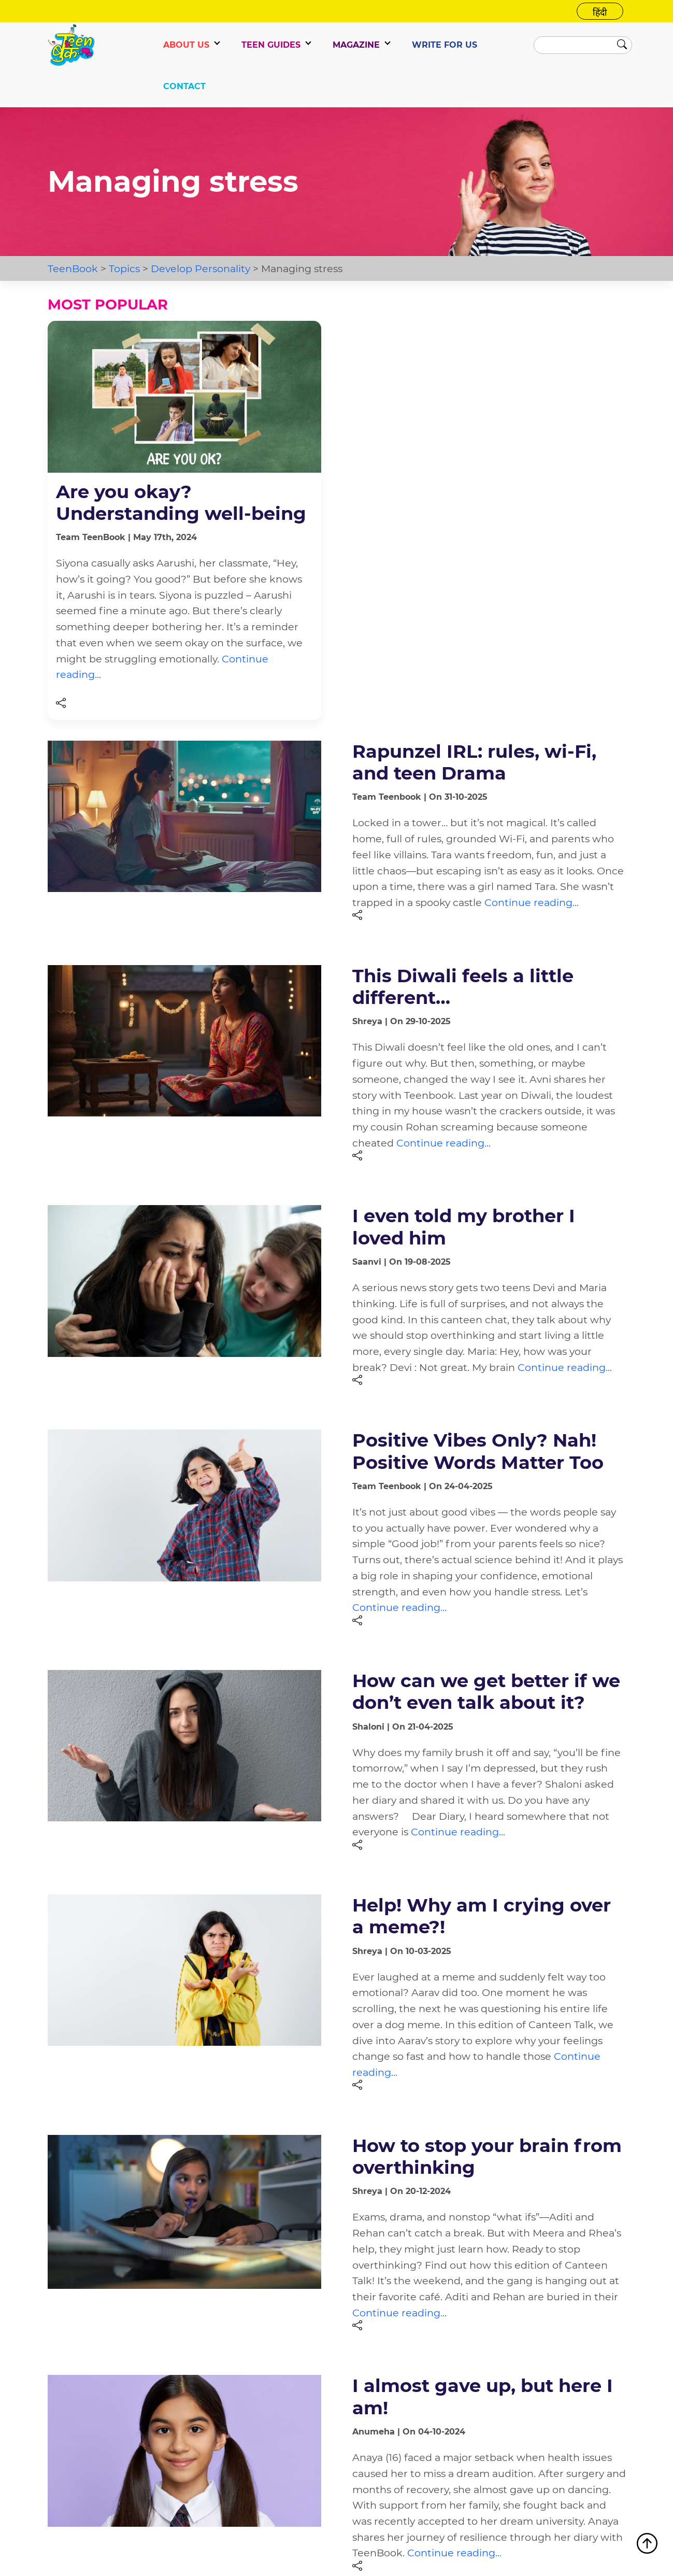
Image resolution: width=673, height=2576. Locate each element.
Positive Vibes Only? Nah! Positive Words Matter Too (478, 1451)
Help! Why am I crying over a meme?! (481, 1916)
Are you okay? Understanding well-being (181, 502)
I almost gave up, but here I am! (482, 2396)
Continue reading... (531, 902)
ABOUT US (186, 45)
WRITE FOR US (444, 45)
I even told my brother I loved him (463, 1227)
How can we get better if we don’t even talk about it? (486, 1691)
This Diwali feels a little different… (463, 987)
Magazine (356, 45)
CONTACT (184, 86)
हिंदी (600, 12)
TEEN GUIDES (270, 45)
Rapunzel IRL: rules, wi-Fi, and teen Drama (474, 762)
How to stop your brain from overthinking (487, 2156)
